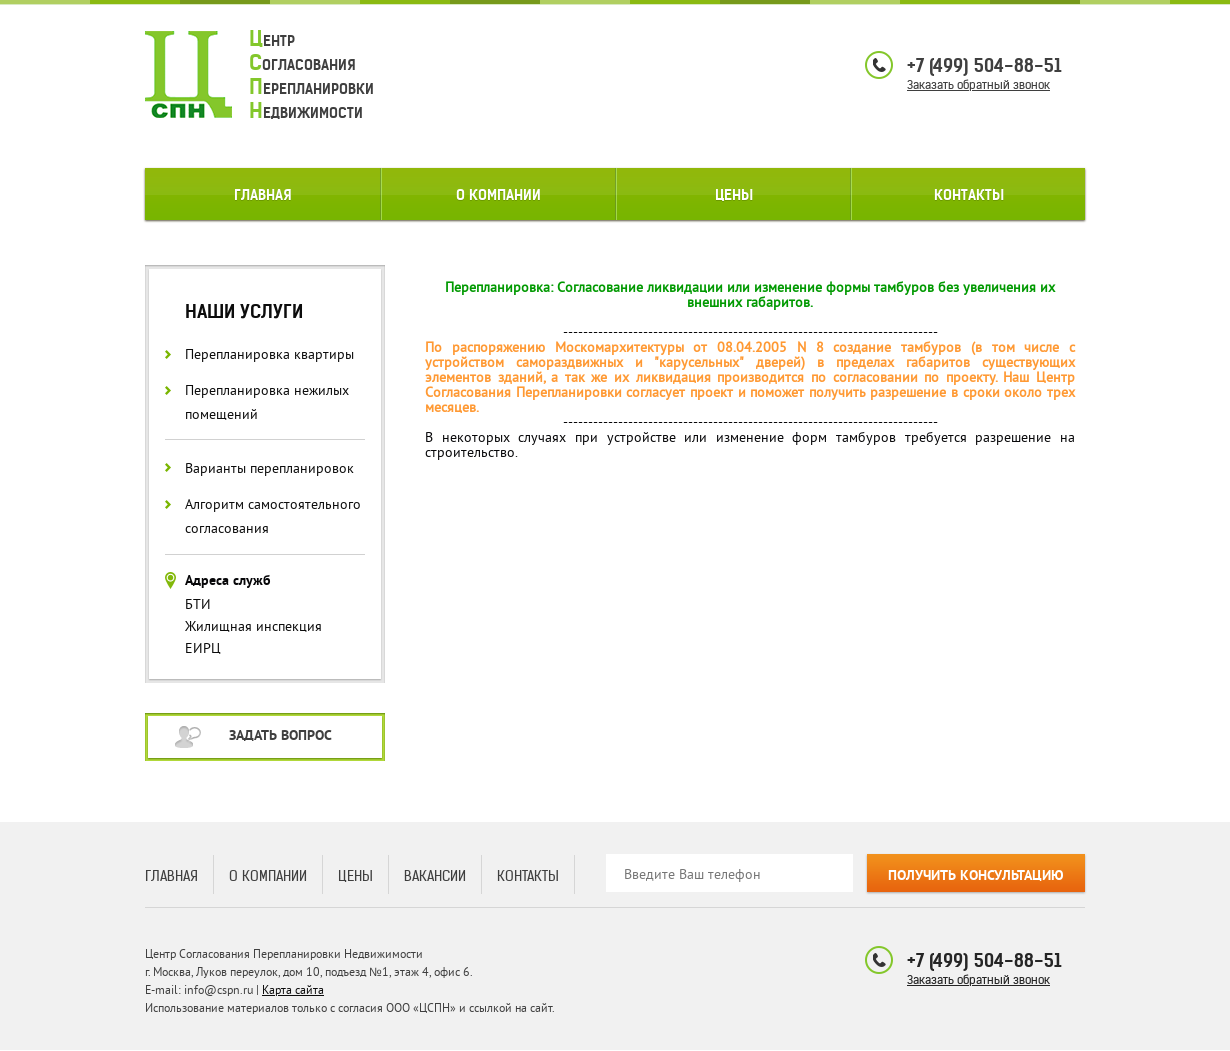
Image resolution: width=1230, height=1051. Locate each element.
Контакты (969, 195)
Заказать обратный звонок (978, 84)
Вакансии (435, 876)
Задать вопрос (280, 736)
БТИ (198, 604)
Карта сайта (293, 990)
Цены (734, 195)
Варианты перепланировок (269, 468)
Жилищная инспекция (253, 626)
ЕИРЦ (203, 648)
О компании (498, 195)
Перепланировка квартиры (269, 354)
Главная (263, 195)
